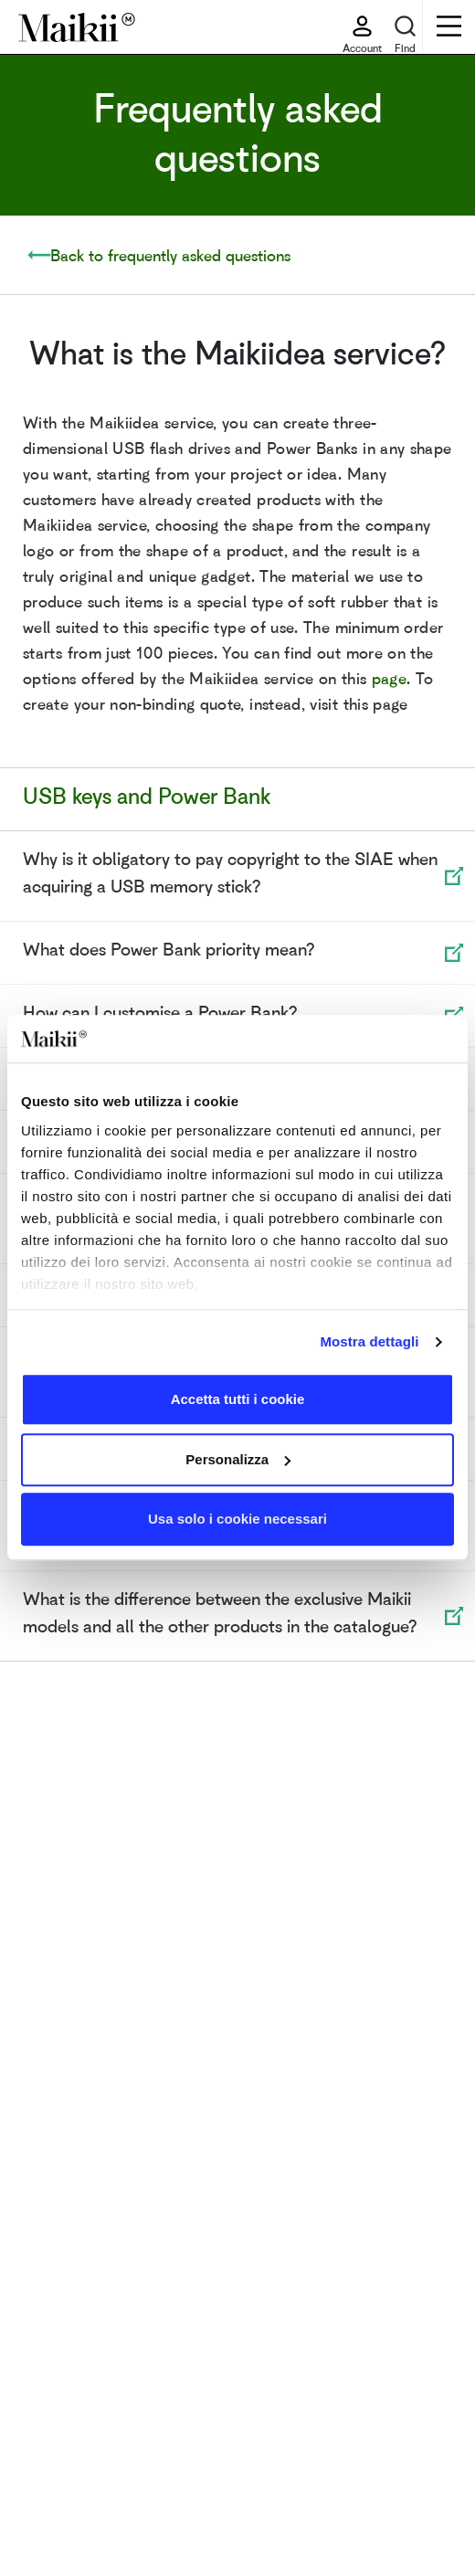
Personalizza (237, 1459)
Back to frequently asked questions (170, 255)
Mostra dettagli (369, 1341)
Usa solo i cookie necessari (237, 1519)
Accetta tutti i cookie (238, 1400)
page (389, 678)
